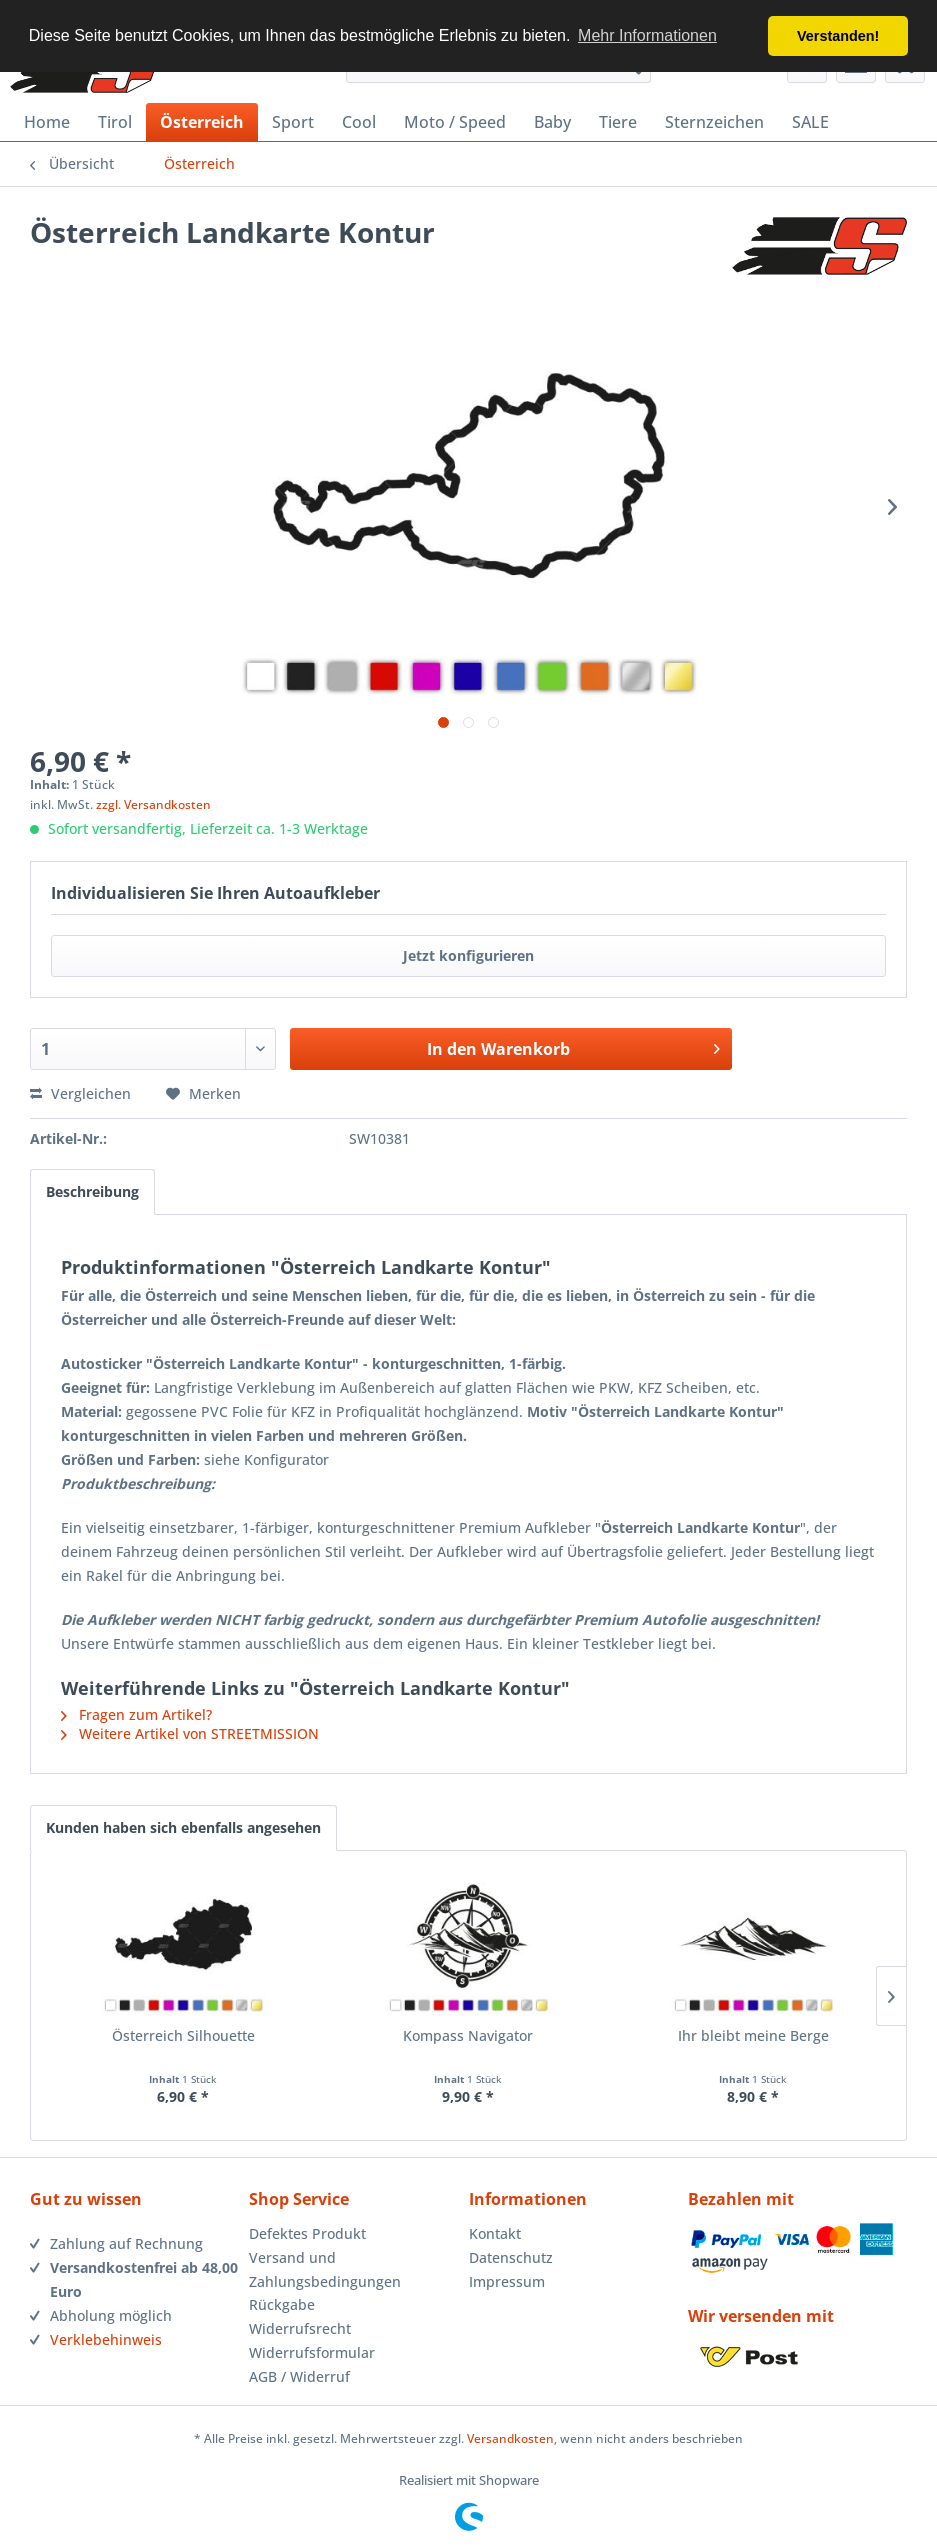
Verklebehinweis (106, 2339)
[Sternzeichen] (714, 122)
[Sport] (293, 122)
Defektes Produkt (307, 2233)
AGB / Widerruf (299, 2376)
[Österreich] (202, 122)
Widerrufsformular (312, 2352)
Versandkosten (510, 2438)
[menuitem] (47, 122)
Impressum (507, 2281)
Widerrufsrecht (300, 2328)
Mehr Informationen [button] (647, 35)
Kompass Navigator (468, 2035)
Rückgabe (282, 2304)
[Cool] (359, 122)
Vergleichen (80, 1093)
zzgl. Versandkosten (153, 804)
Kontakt (495, 2233)
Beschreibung (92, 1191)
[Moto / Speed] (455, 122)
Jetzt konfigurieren (468, 955)
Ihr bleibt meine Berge (753, 2035)
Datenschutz (511, 2257)
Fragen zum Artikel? (136, 1714)
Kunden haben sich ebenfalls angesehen (183, 1827)
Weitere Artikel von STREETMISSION (190, 1733)
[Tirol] (115, 122)
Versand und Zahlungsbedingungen (325, 2269)
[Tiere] (618, 122)
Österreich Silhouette (183, 2035)
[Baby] (552, 122)
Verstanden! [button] (838, 36)
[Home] (47, 122)
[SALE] (810, 122)
